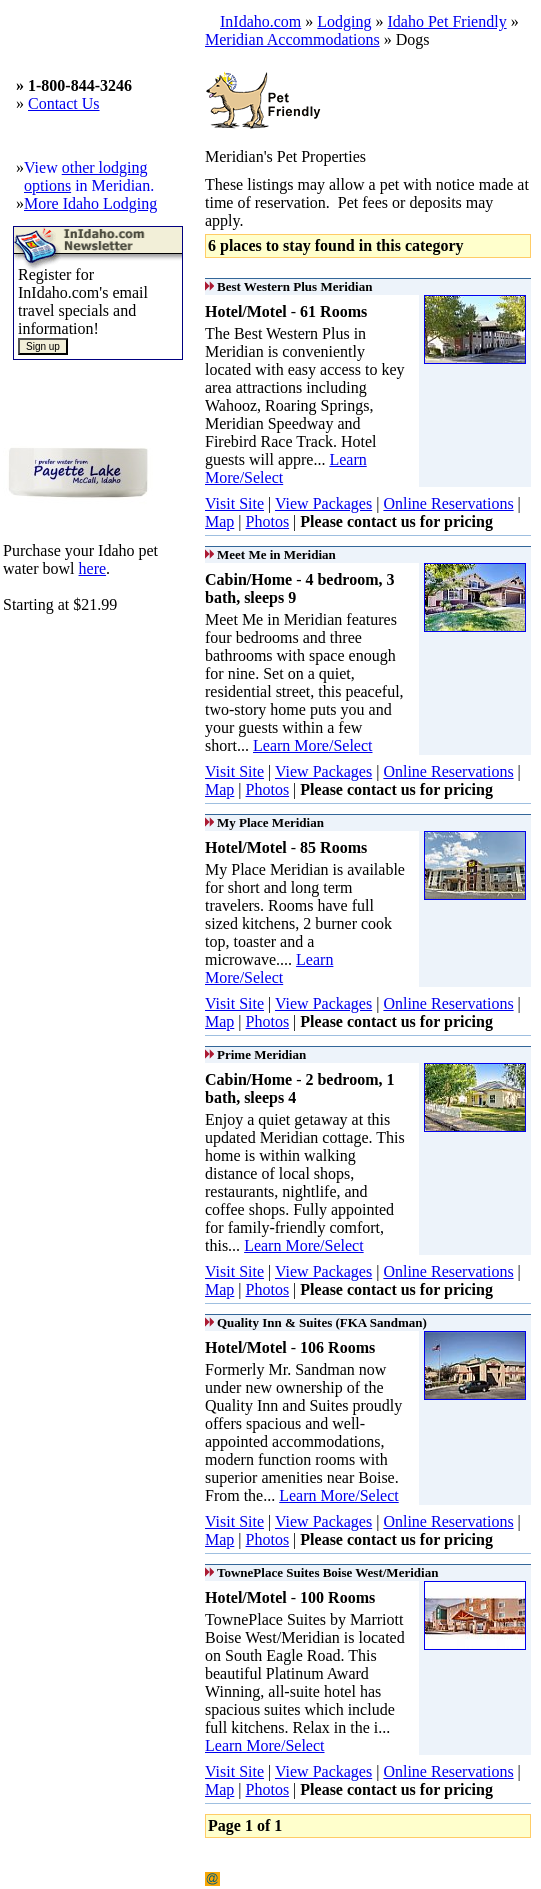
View (43, 167)
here (93, 568)
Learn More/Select (313, 745)
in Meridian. (112, 185)
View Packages (323, 503)
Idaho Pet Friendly (447, 21)
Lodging (344, 21)
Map (219, 521)
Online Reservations (448, 503)
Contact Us (64, 103)
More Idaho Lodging (90, 203)
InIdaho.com (260, 21)
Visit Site (234, 503)
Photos (268, 521)
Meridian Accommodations (292, 39)
